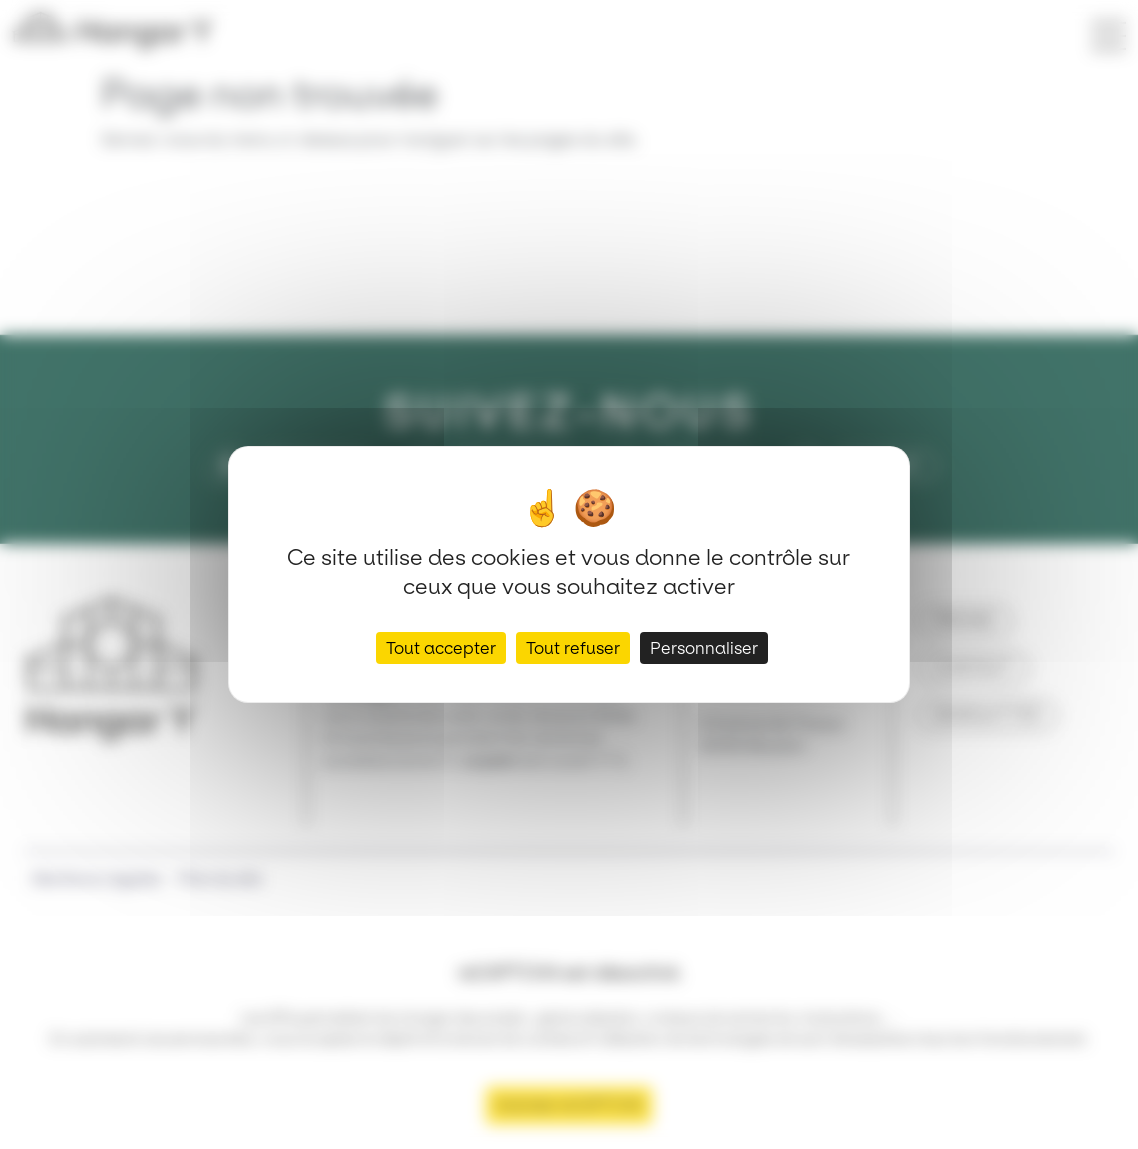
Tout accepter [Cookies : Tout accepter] (441, 648)
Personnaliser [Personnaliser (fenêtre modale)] (704, 648)
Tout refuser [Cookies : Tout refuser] (573, 648)
